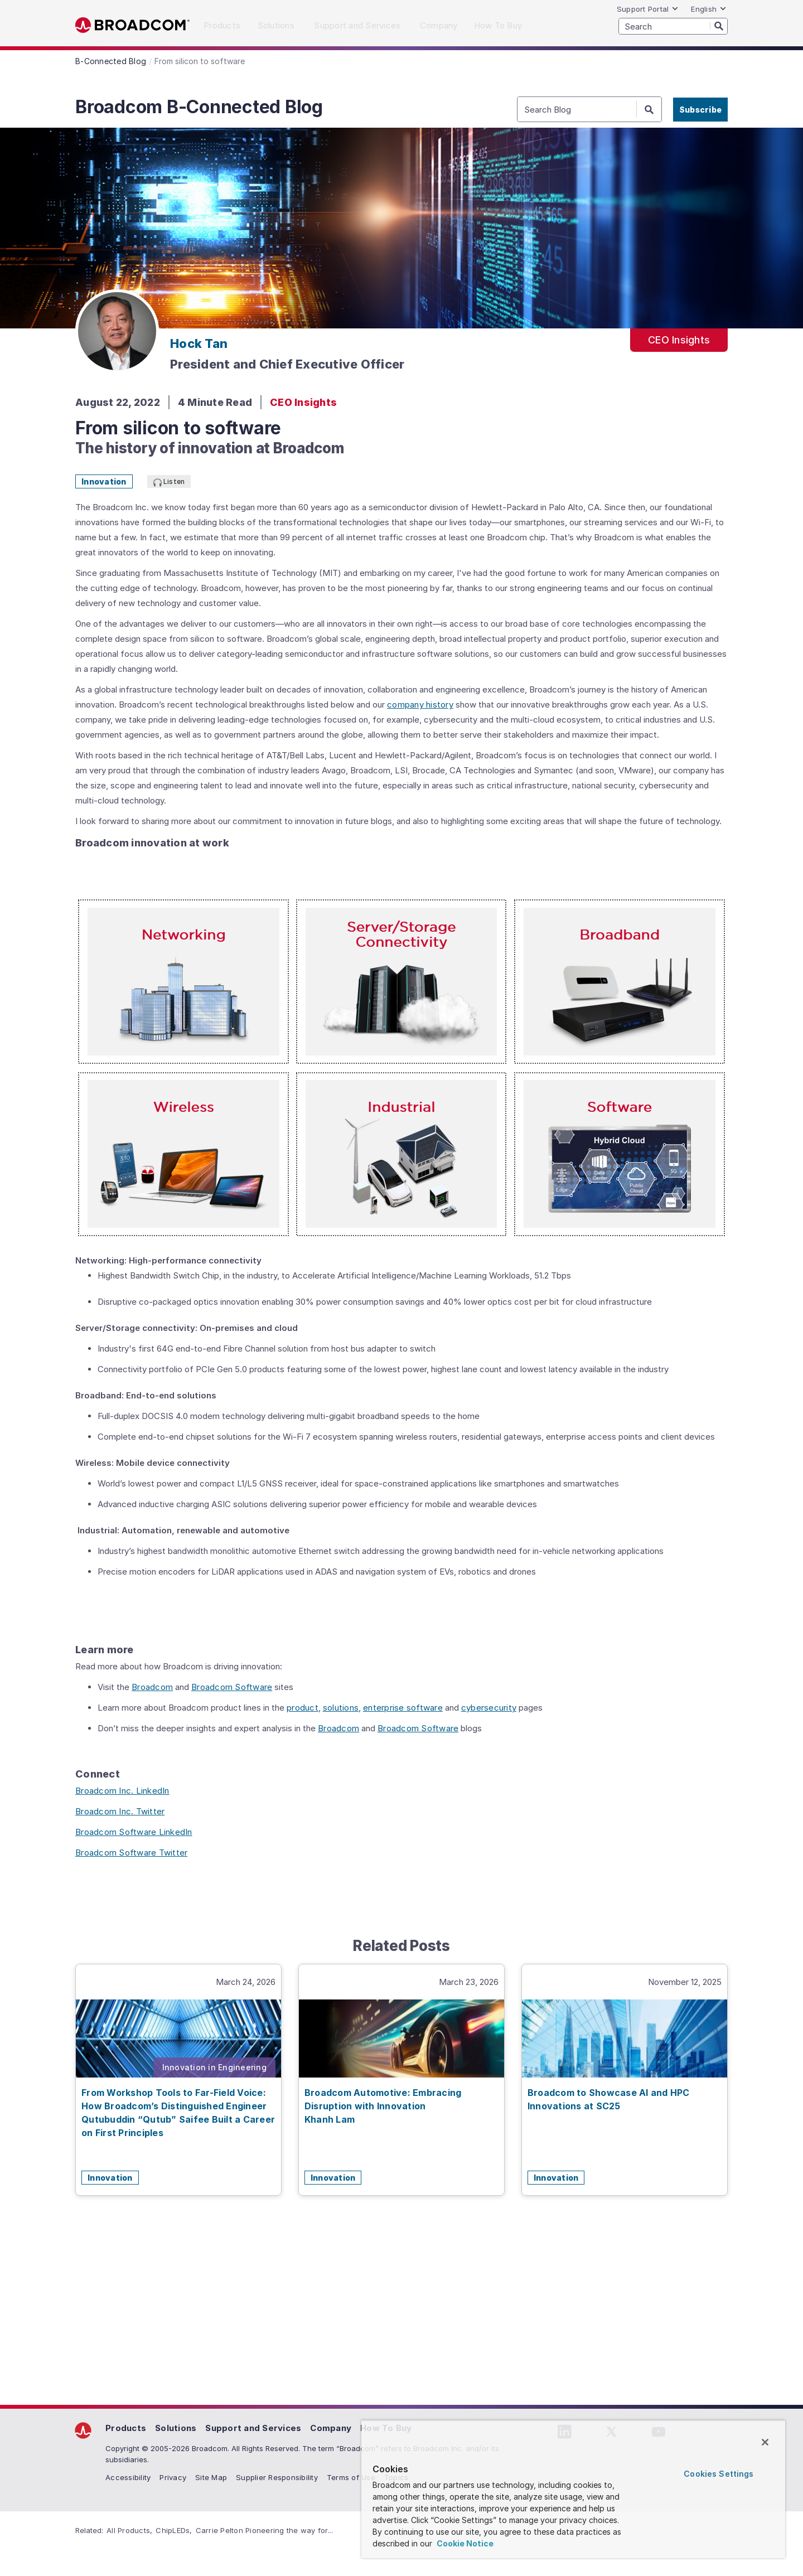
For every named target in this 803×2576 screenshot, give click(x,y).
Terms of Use (351, 2477)
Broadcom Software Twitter (131, 1852)
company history (420, 704)
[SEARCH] (673, 26)
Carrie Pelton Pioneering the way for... (264, 2530)
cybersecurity (488, 1707)
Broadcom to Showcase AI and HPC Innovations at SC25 (609, 2099)
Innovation (104, 481)
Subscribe (700, 109)
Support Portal (648, 8)
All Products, (129, 2530)
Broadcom (132, 25)
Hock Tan (199, 343)
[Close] (765, 2442)
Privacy (172, 2477)
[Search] (718, 25)
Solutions (175, 2428)
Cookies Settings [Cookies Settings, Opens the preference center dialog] (718, 2473)
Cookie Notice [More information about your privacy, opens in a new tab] (464, 2543)
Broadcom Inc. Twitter (120, 1811)
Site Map (211, 2477)
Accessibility (128, 2477)
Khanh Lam (329, 2119)
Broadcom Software (231, 1687)
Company (330, 2428)
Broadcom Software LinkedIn (133, 1832)
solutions (341, 1707)
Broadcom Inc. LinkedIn (122, 1790)
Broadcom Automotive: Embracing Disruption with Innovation (383, 2099)
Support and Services (253, 2428)
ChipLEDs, (174, 2530)
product (302, 1707)
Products (125, 2428)
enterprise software (403, 1707)
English (709, 8)
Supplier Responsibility (277, 2477)
